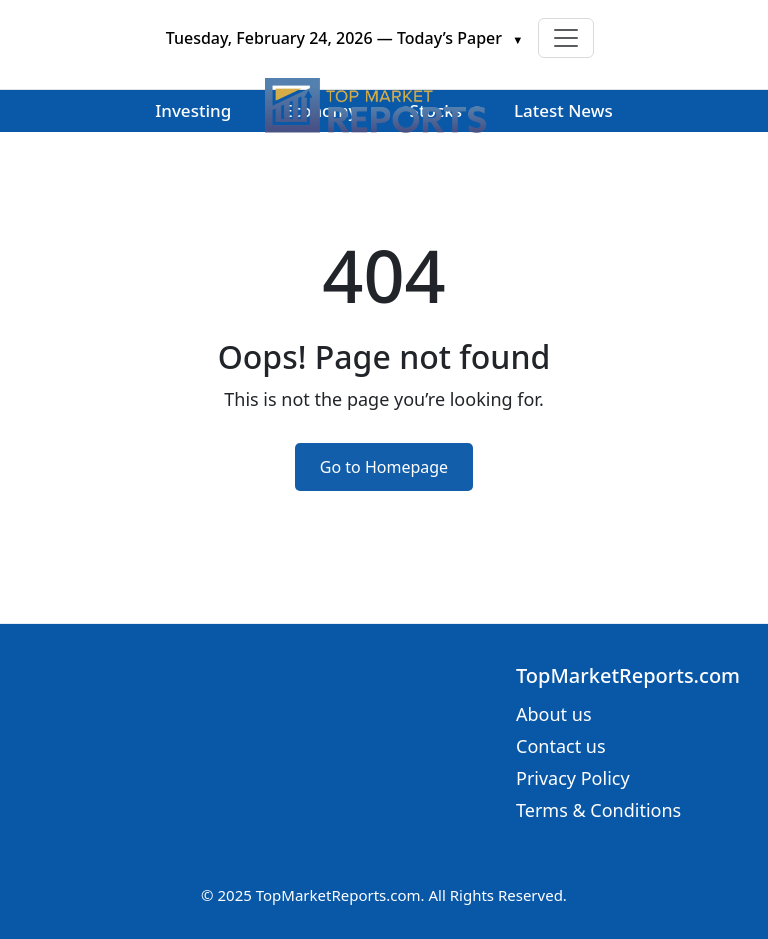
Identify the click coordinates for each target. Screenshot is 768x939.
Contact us (561, 746)
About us (554, 714)
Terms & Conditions (598, 810)
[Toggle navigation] (566, 38)
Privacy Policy (573, 778)
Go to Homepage (384, 467)
